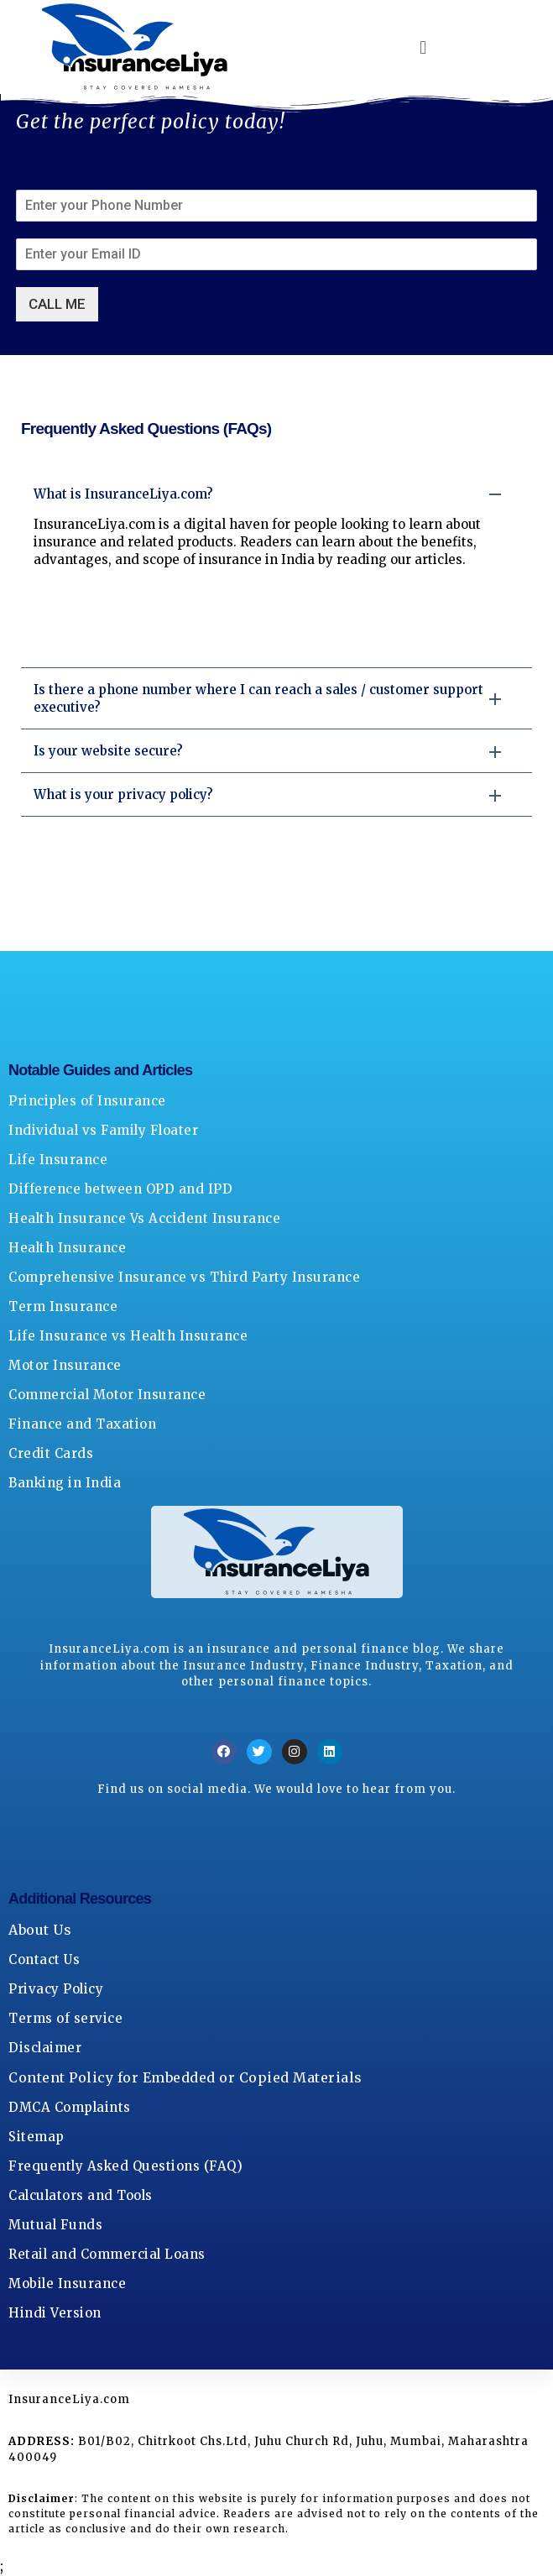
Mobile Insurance (67, 2283)
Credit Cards (50, 1453)
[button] (424, 47)
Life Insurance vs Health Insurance (128, 1336)
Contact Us (44, 1959)
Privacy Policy (55, 1989)
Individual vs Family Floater (103, 1130)
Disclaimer (44, 2048)
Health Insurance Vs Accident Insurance (144, 1218)
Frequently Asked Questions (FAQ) (125, 2166)
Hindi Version (55, 2313)
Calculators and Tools (80, 2195)
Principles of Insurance (87, 1101)
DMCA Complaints (69, 2107)
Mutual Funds (55, 2225)
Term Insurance (62, 1306)
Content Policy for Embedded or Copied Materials (185, 2077)
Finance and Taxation (82, 1424)
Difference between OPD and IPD (120, 1189)
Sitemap (36, 2137)
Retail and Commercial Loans (107, 2254)
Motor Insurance (65, 1365)
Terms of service (65, 2018)
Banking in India (64, 1483)
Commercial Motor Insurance (107, 1395)
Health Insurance (67, 1248)
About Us (39, 1929)
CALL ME (57, 303)
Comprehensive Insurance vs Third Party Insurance (184, 1277)
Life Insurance (57, 1160)
